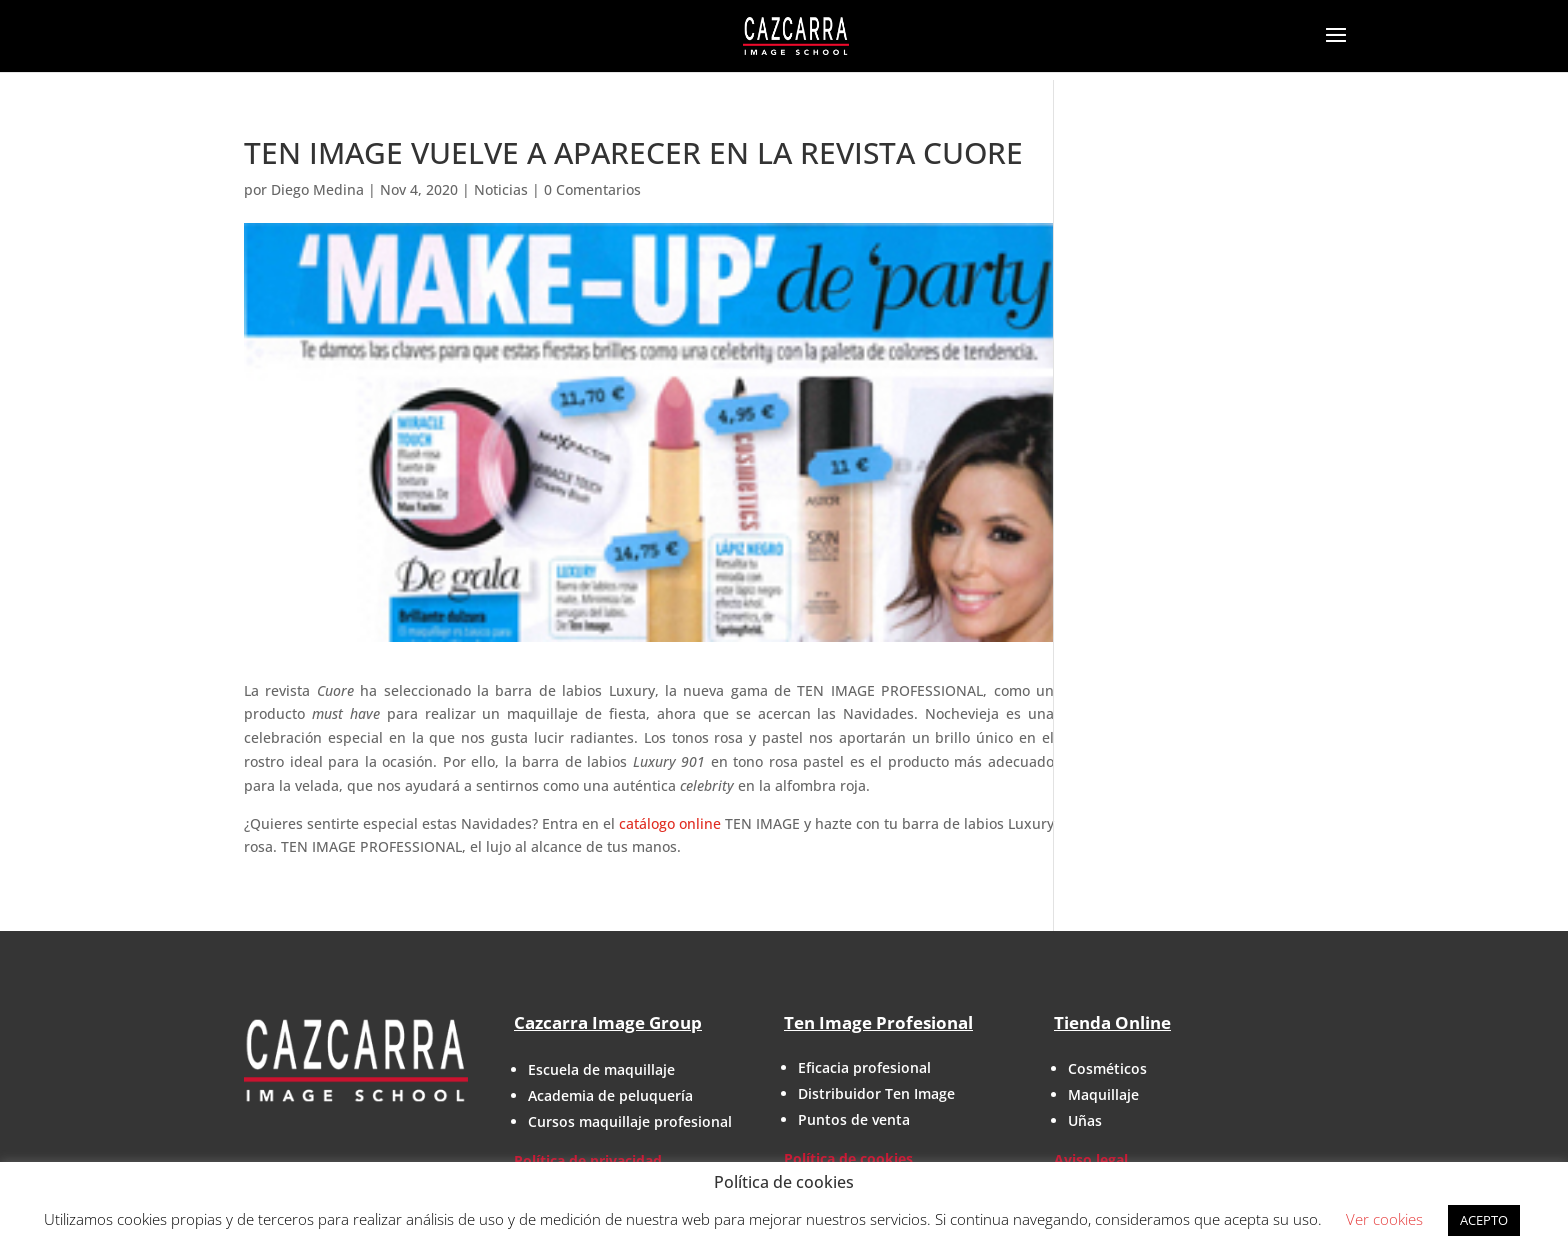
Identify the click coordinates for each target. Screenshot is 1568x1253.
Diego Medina (317, 189)
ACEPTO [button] (1484, 1220)
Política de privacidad (588, 1160)
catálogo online (670, 823)
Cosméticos (1107, 1068)
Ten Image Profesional (878, 1022)
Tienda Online (1112, 1022)
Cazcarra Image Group (608, 1022)
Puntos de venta (854, 1119)
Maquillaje (1103, 1094)
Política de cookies (848, 1158)
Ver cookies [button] (1384, 1219)
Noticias (501, 189)
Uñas (1085, 1120)
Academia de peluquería (610, 1095)
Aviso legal (1091, 1159)
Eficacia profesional (864, 1067)
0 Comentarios (592, 189)
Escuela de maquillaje (601, 1069)
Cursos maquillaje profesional (630, 1121)
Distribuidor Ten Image (876, 1093)
